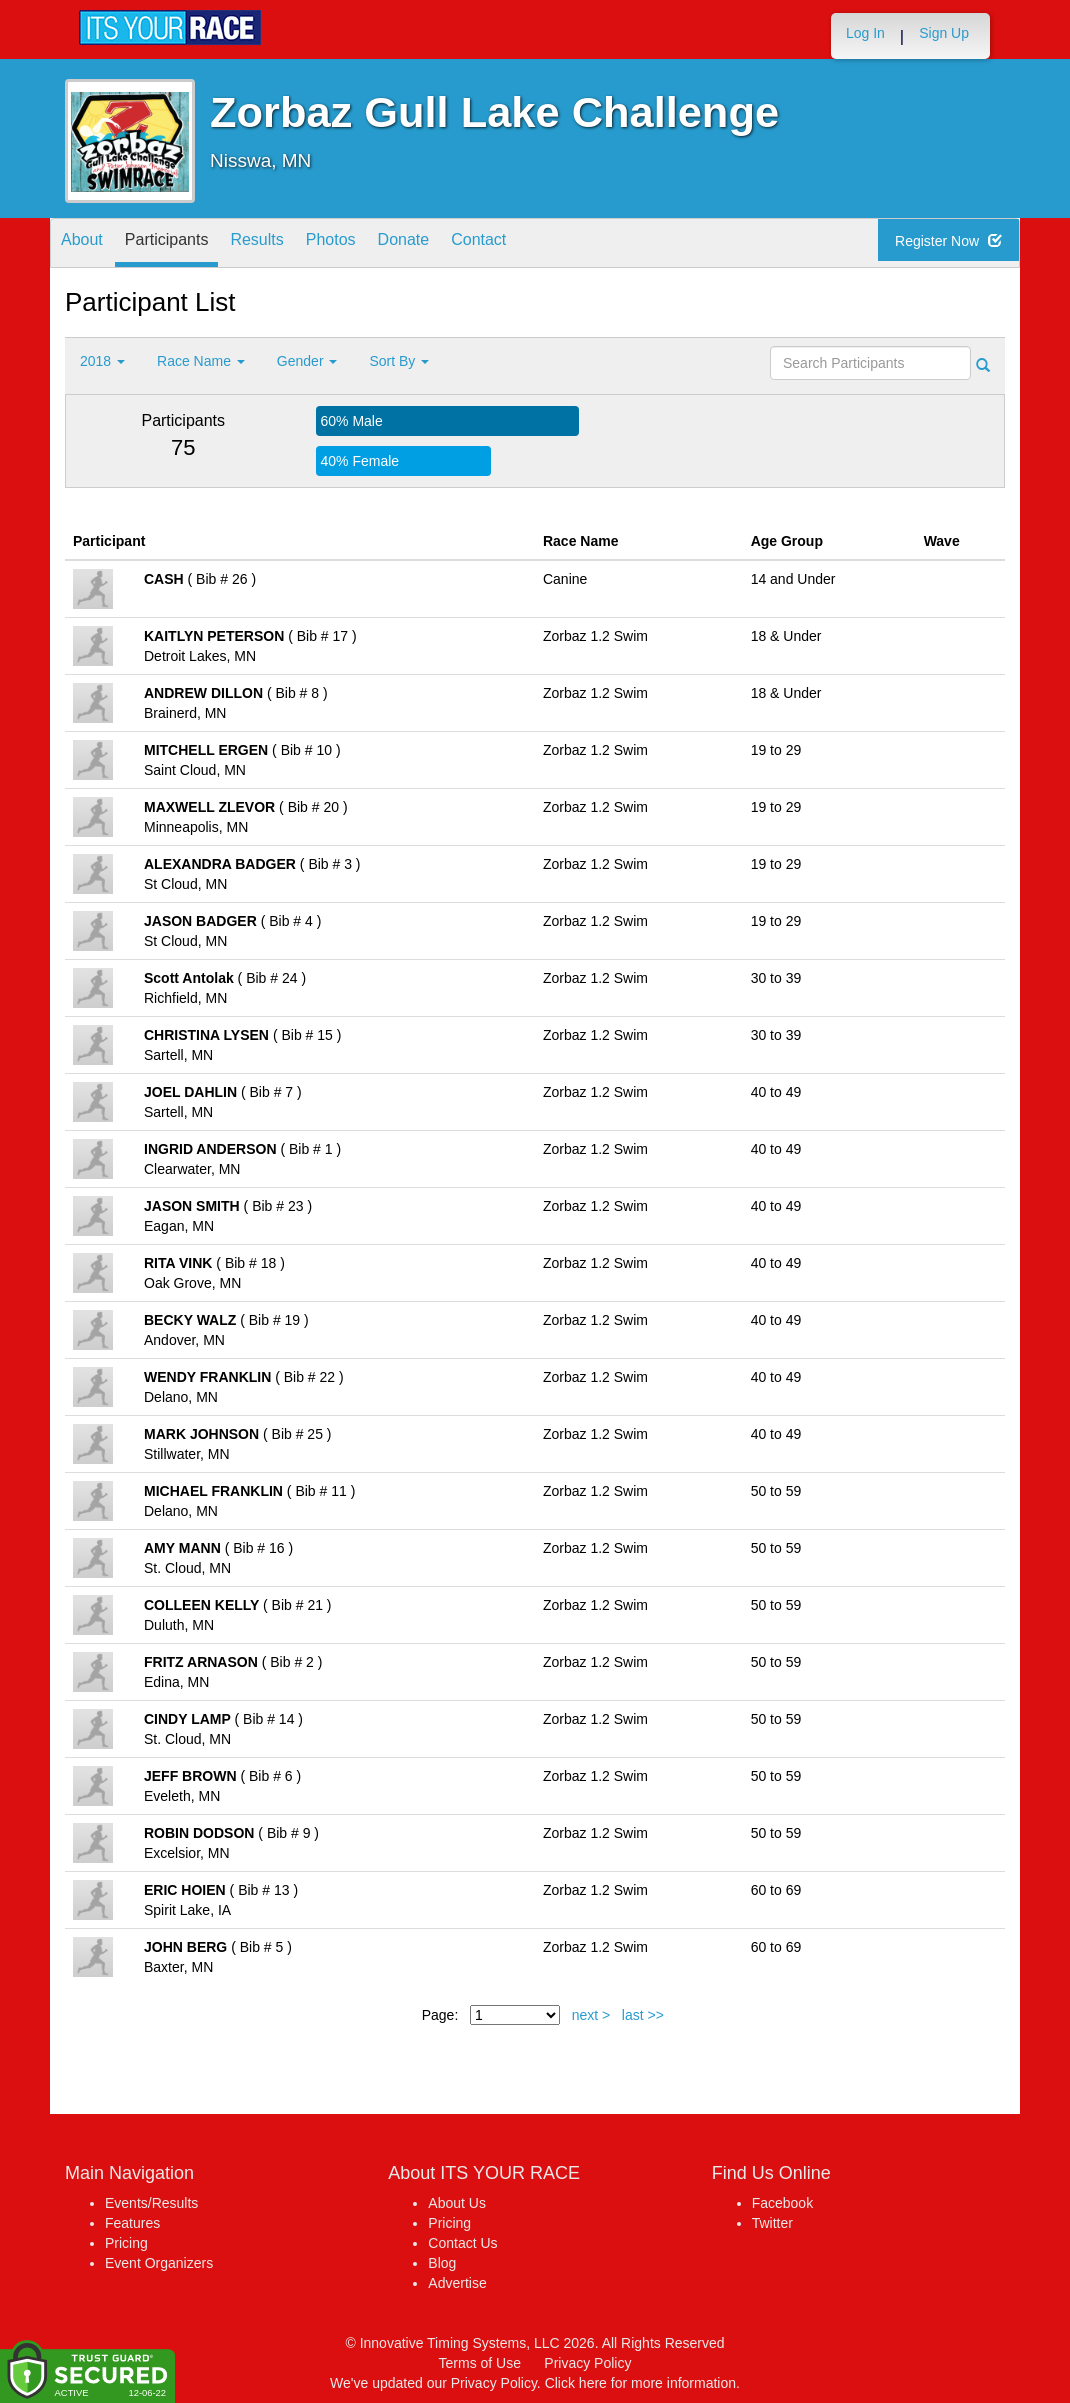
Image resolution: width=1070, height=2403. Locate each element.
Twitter (772, 2223)
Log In (865, 33)
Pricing (126, 2243)
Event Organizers (159, 2263)
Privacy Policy (587, 2363)
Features (132, 2223)
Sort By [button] (399, 361)
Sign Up (944, 33)
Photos (376, 244)
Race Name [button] (201, 361)
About (88, 244)
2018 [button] (102, 361)
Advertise (457, 2283)
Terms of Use (480, 2363)
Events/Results (151, 2203)
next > (591, 2015)
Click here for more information (640, 2383)
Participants (186, 244)
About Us (457, 2203)
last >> (643, 2015)
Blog (442, 2263)
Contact (549, 244)
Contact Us (462, 2243)
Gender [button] (307, 361)
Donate (461, 244)
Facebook (782, 2203)
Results (290, 244)
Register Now (955, 244)
